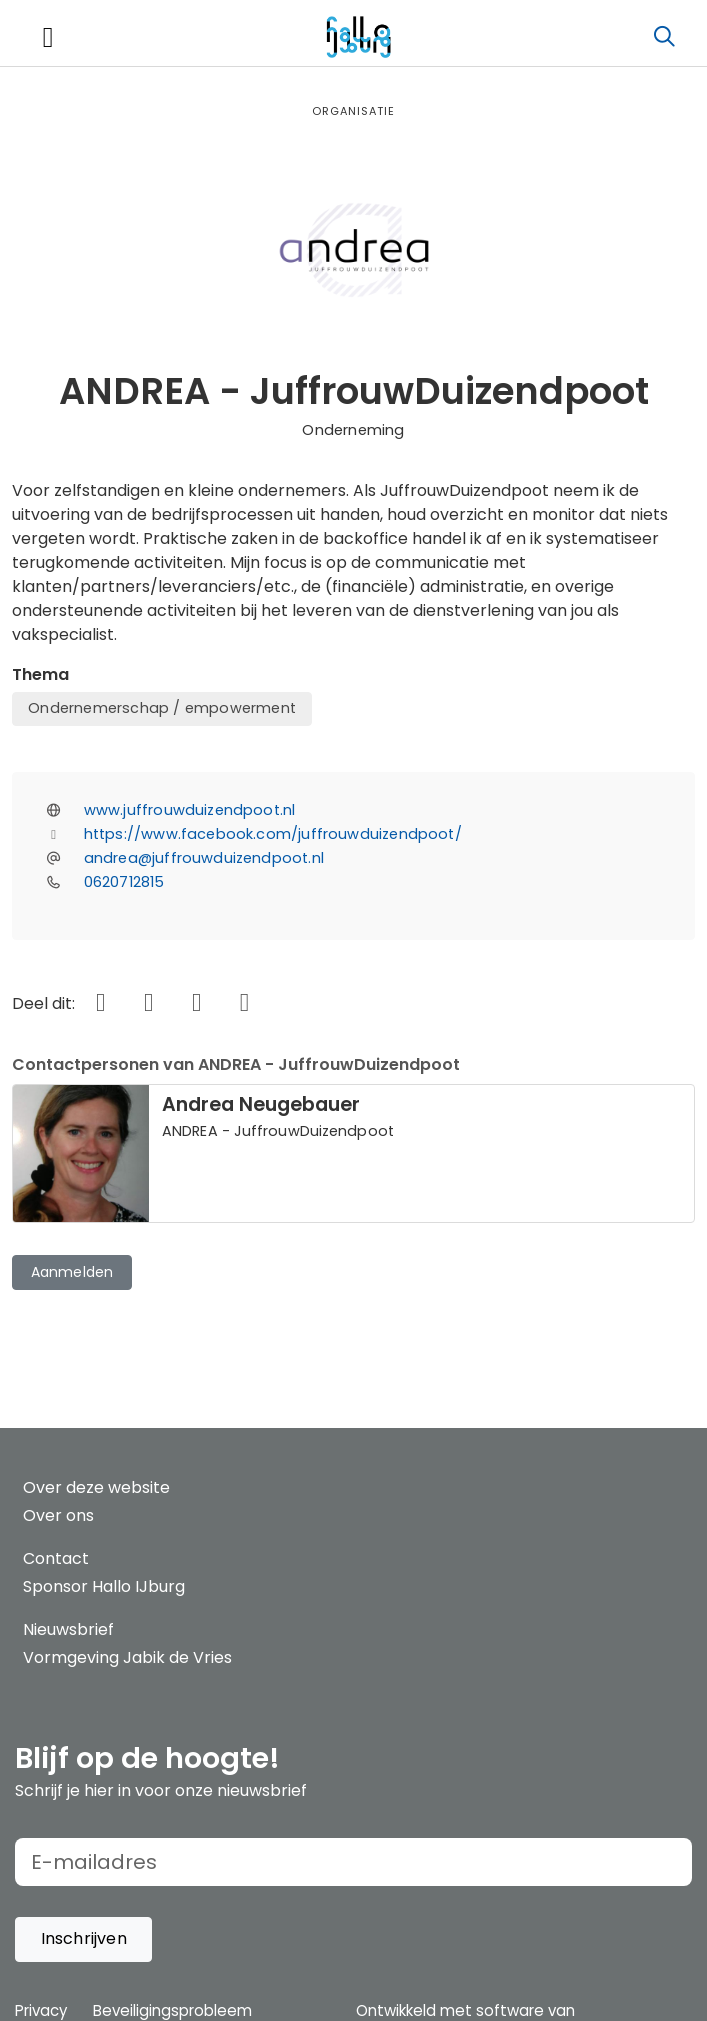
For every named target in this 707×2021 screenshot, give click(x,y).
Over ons (58, 1515)
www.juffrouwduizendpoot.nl (190, 810)
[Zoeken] (664, 37)
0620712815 (124, 882)
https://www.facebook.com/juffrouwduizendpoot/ (273, 834)
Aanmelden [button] (72, 1272)
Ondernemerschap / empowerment (162, 708)
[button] (83, 1939)
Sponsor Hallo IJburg (104, 1586)
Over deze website (96, 1487)
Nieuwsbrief (68, 1629)
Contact (56, 1558)
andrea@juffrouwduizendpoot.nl (204, 858)
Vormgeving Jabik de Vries (127, 1657)
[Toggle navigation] (48, 37)
